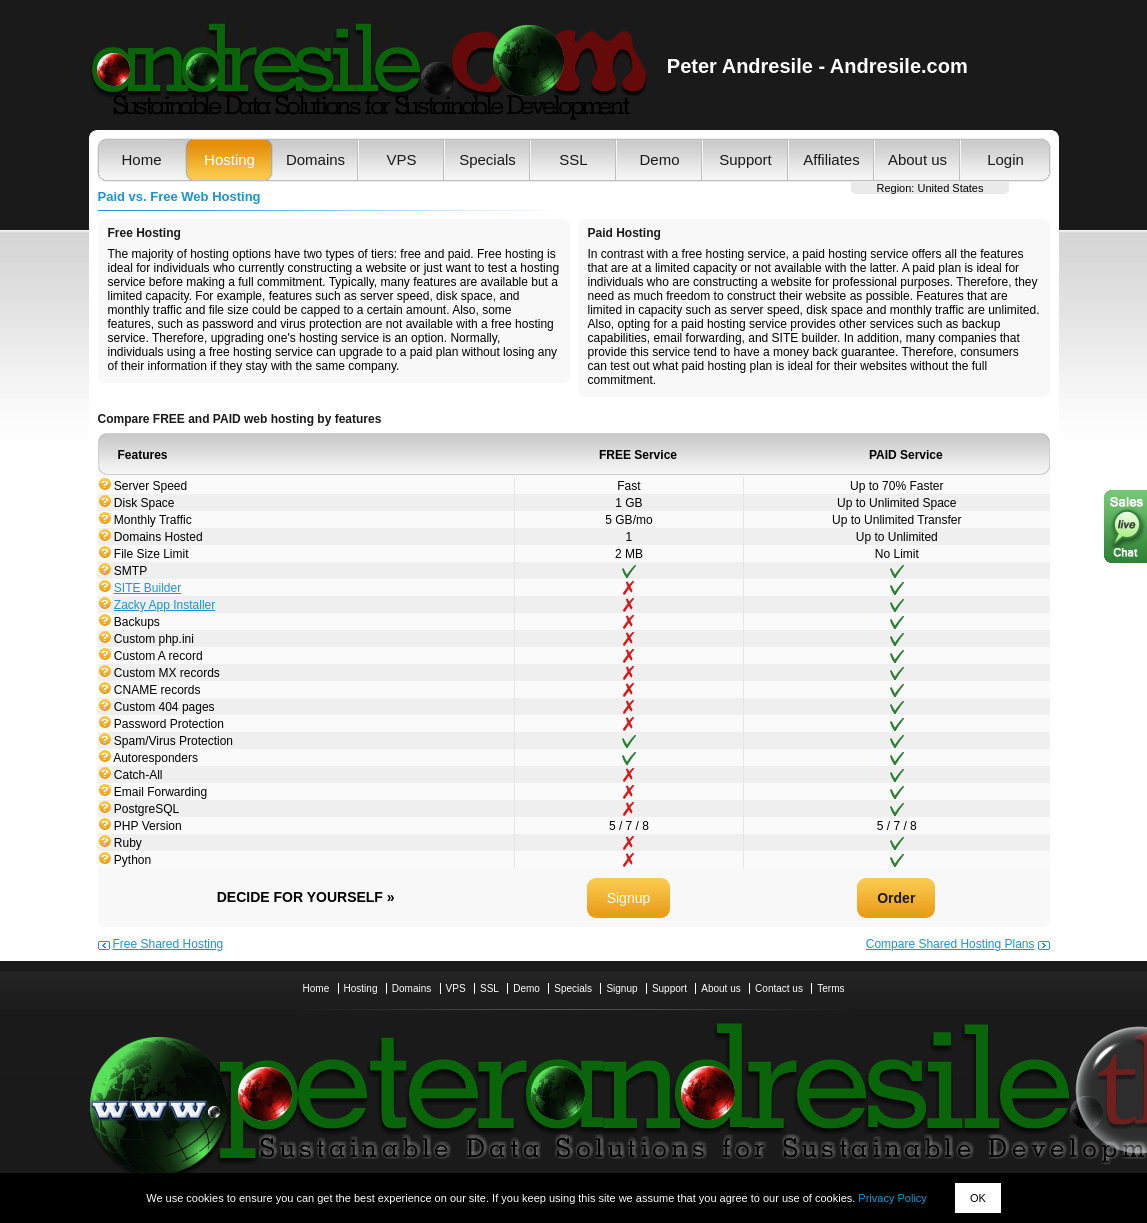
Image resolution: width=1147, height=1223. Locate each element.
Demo (659, 159)
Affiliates (831, 159)
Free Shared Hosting (168, 944)
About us (917, 159)
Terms (830, 988)
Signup (629, 898)
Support (745, 159)
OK (978, 1198)
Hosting (229, 159)
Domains (315, 159)
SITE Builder (147, 588)
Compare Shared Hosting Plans (950, 944)
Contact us (779, 988)
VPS (401, 159)
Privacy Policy (892, 1198)
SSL (573, 159)
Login (1005, 159)
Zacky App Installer (164, 605)
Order (896, 898)
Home (141, 159)
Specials (487, 159)
